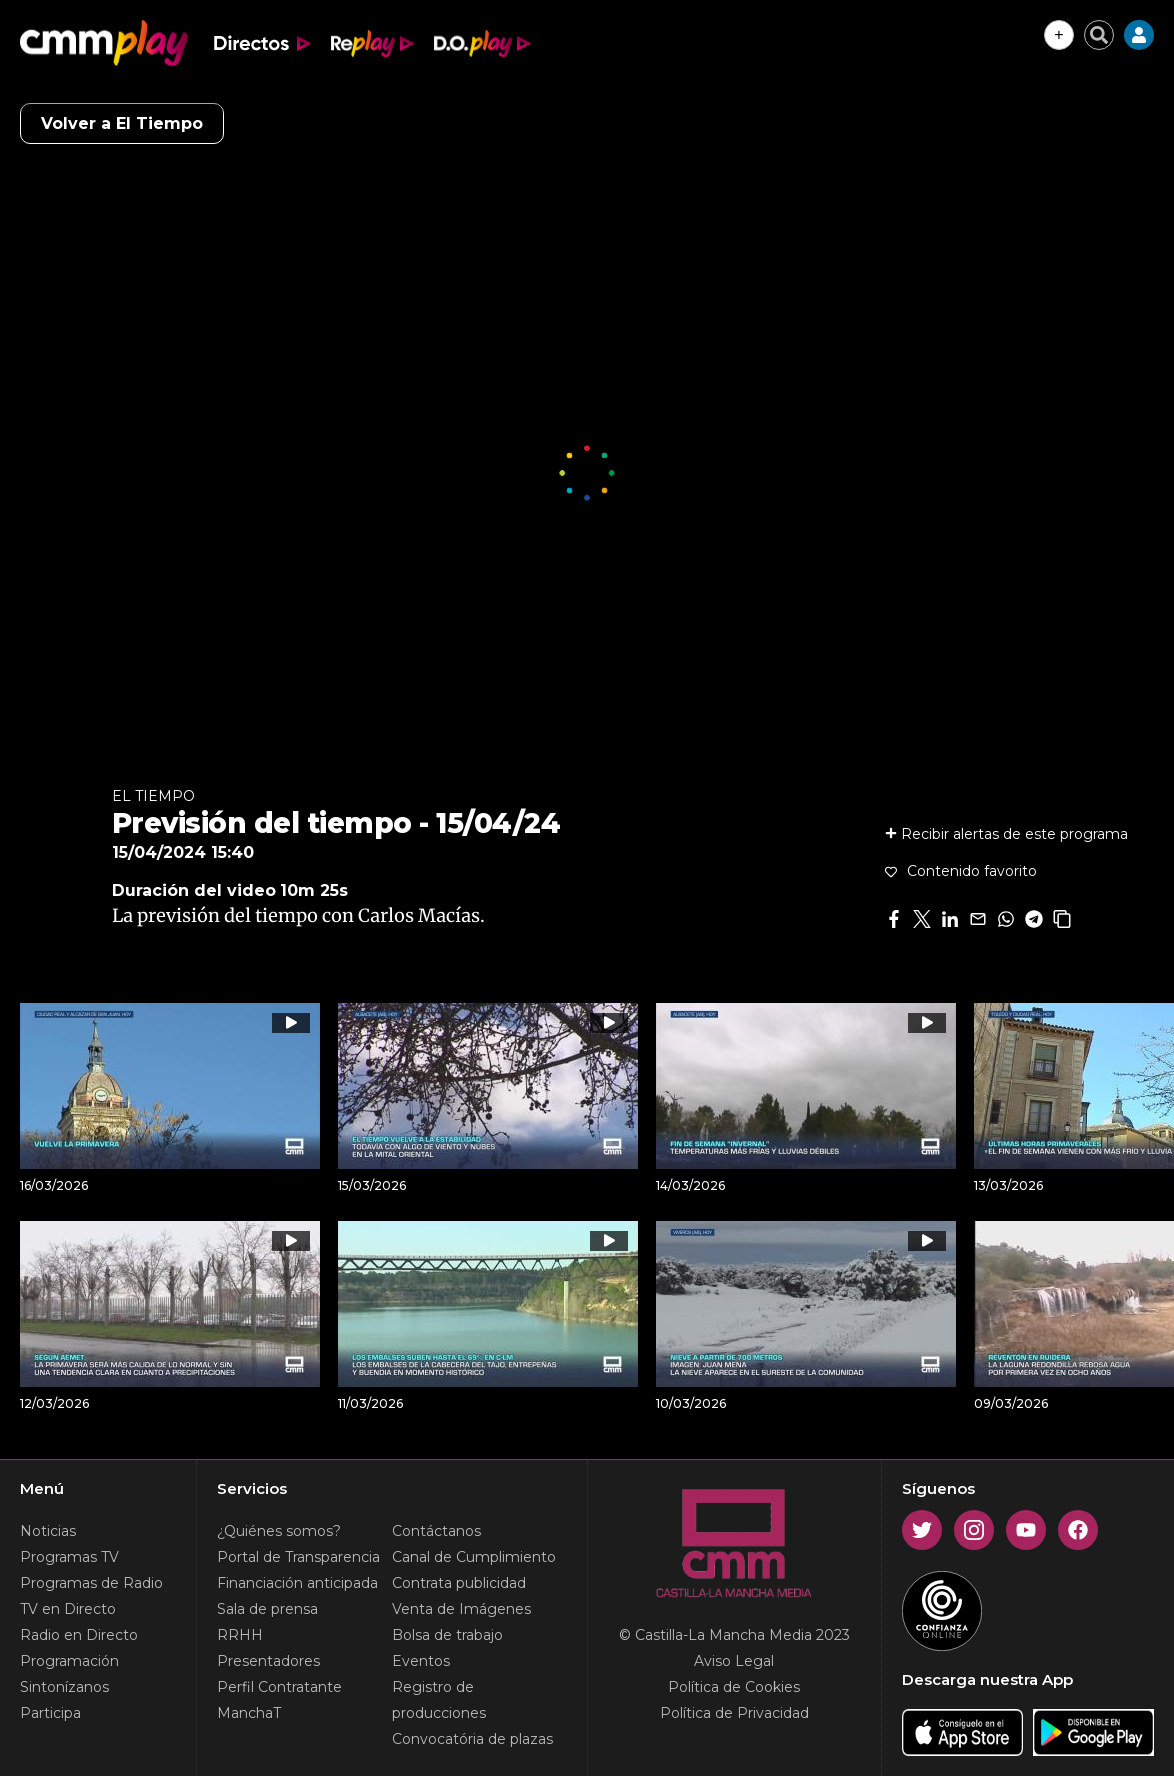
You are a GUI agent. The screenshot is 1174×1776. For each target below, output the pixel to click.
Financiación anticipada (297, 1583)
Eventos (421, 1661)
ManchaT (249, 1713)
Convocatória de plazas (472, 1739)
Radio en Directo (79, 1635)
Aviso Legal (734, 1661)
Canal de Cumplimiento (474, 1557)
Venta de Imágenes (461, 1609)
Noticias (48, 1531)
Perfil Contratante (279, 1687)
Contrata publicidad (459, 1583)
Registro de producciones (439, 1700)
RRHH (240, 1635)
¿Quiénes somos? (279, 1531)
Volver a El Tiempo (122, 123)
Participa (50, 1713)
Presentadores (268, 1661)
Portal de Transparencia (298, 1557)
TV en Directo (68, 1609)
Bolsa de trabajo (447, 1635)
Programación (69, 1661)
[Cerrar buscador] (1099, 35)
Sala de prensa (267, 1609)
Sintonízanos (64, 1687)
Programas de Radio (91, 1583)
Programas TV (69, 1557)
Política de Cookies (734, 1687)
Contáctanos (436, 1531)
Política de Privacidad (734, 1713)
